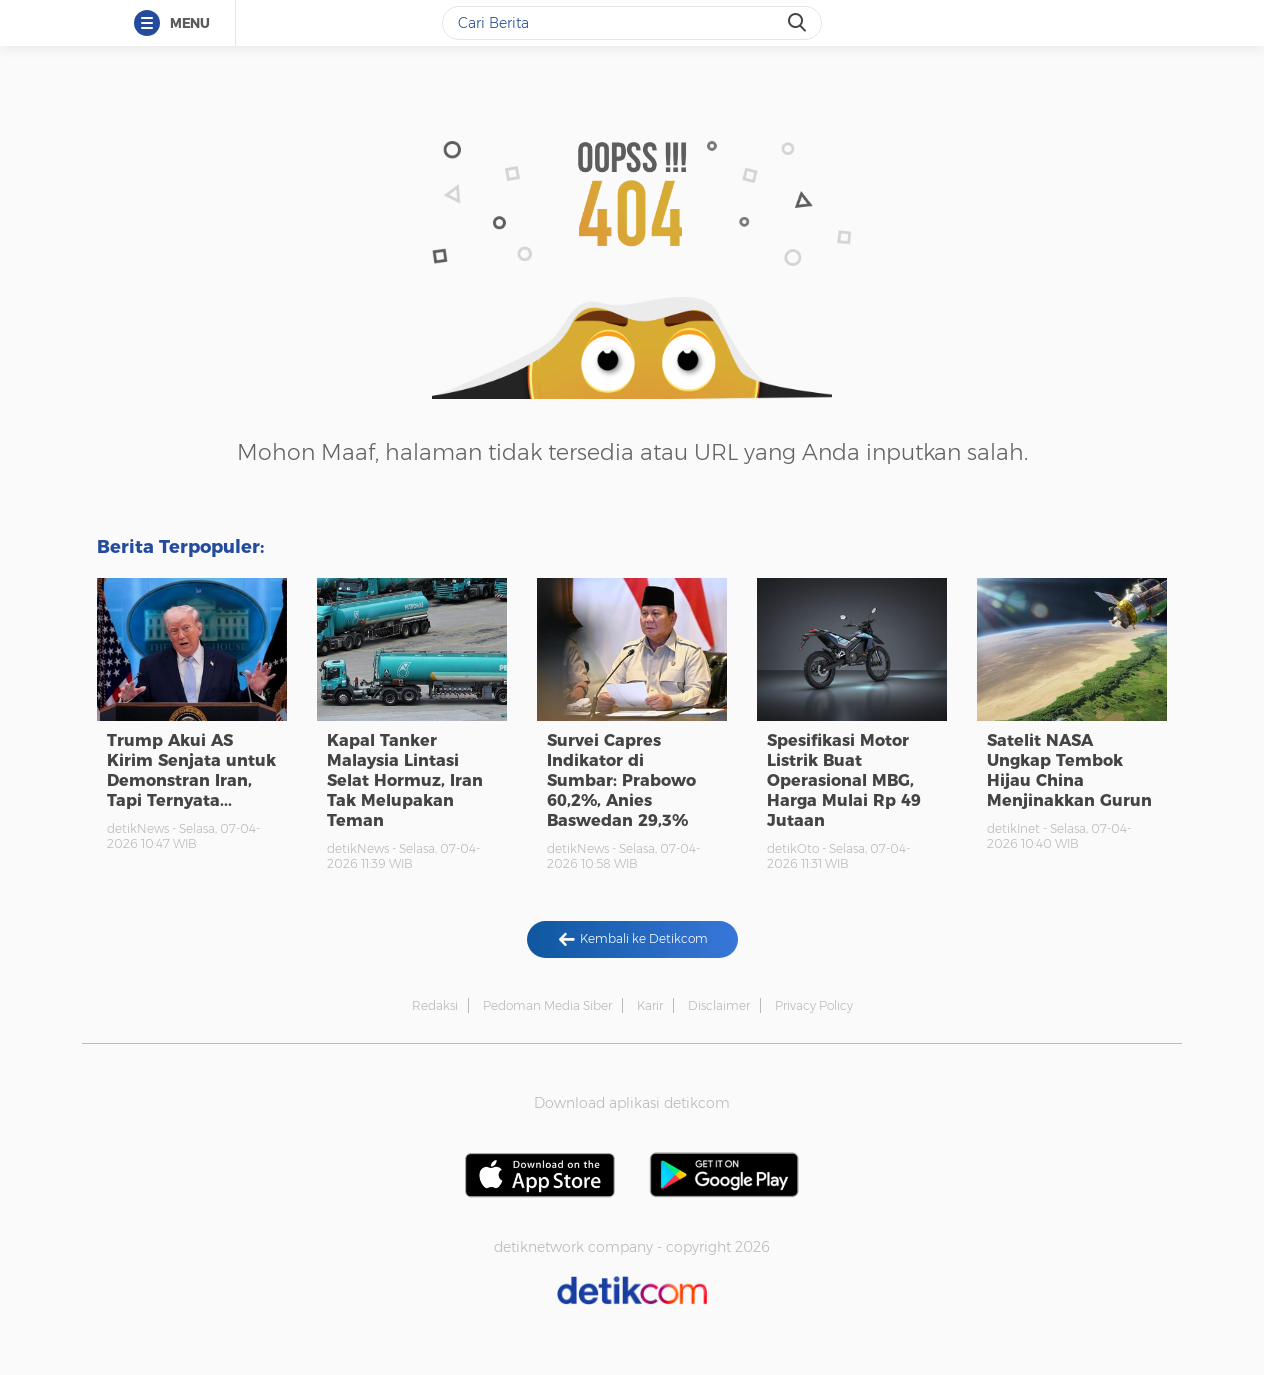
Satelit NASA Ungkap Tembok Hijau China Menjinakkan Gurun (1069, 770)
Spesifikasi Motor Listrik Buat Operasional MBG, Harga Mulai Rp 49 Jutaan (844, 780)
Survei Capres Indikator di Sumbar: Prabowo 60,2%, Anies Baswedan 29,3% (621, 780)
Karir (650, 1005)
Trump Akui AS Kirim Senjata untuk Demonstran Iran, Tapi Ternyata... (191, 770)
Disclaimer (719, 1005)
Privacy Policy (814, 1005)
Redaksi (435, 1005)
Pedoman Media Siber (547, 1005)
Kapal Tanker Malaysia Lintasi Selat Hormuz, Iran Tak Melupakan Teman (405, 780)
